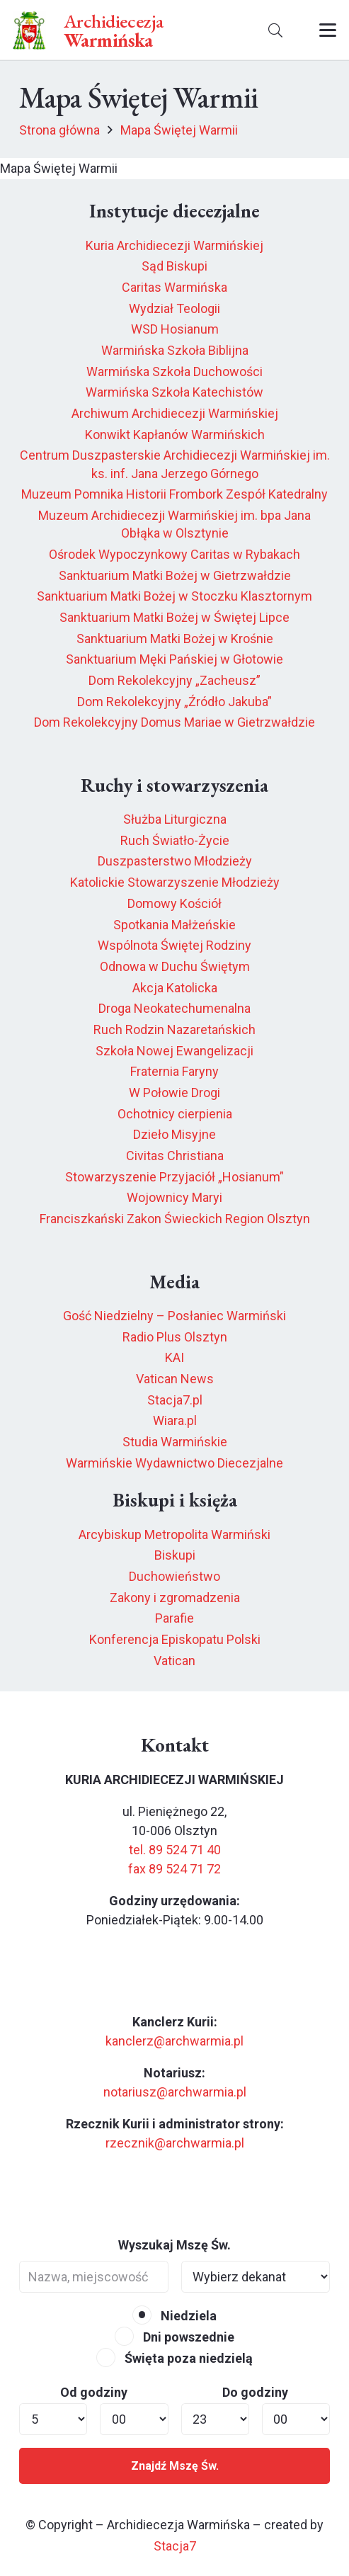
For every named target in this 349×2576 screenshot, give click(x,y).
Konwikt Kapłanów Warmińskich (175, 434)
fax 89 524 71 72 (174, 1868)
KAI (174, 1357)
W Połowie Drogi (174, 1092)
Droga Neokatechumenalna (174, 1008)
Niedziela (174, 2315)
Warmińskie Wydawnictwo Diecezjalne (174, 1463)
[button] (275, 30)
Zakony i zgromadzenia (175, 1597)
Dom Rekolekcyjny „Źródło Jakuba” (174, 701)
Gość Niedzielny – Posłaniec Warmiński (174, 1315)
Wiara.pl (175, 1420)
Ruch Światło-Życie (174, 840)
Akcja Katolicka (174, 987)
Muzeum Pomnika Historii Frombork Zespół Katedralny (174, 494)
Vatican (174, 1660)
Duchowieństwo (174, 1576)
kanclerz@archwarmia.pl (174, 2040)
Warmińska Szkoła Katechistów (174, 392)
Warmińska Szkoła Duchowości (174, 371)
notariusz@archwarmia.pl (174, 2091)
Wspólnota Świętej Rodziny (174, 945)
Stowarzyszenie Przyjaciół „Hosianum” (174, 1176)
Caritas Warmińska (174, 287)
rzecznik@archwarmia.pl (174, 2142)
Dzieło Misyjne (174, 1134)
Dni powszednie (174, 2337)
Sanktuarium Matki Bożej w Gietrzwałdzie (175, 575)
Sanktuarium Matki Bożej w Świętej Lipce (174, 617)
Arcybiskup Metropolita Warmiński (174, 1534)
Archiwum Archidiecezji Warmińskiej (174, 413)
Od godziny (93, 2392)
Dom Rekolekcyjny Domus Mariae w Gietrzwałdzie (174, 722)
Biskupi (174, 1555)
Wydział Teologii (174, 308)
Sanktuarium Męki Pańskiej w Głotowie (174, 659)
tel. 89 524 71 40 (175, 1849)
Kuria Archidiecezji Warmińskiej (174, 245)
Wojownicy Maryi (174, 1197)
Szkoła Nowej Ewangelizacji (174, 1050)
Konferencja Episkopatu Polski (175, 1639)
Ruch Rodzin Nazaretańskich (174, 1029)
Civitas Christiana (175, 1155)
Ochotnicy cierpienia (175, 1113)
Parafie (174, 1618)
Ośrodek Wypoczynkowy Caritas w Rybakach (174, 554)
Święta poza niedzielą (174, 2358)
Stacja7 (175, 2545)
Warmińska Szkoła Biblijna (174, 350)
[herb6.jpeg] (29, 30)
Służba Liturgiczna (175, 819)
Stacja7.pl (174, 1399)
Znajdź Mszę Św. (175, 2466)
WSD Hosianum (175, 329)
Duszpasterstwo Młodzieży (175, 860)
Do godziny (255, 2392)
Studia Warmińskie (174, 1441)
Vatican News (175, 1378)
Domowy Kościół (174, 903)
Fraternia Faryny (174, 1071)
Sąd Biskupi (174, 266)
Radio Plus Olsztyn (174, 1336)
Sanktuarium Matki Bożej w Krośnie (174, 638)
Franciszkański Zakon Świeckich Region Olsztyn (175, 1218)
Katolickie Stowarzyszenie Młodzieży (175, 882)
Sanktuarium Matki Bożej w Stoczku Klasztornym (174, 596)
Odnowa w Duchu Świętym (175, 966)
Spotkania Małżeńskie (174, 924)
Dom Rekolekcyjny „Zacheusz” (174, 680)
